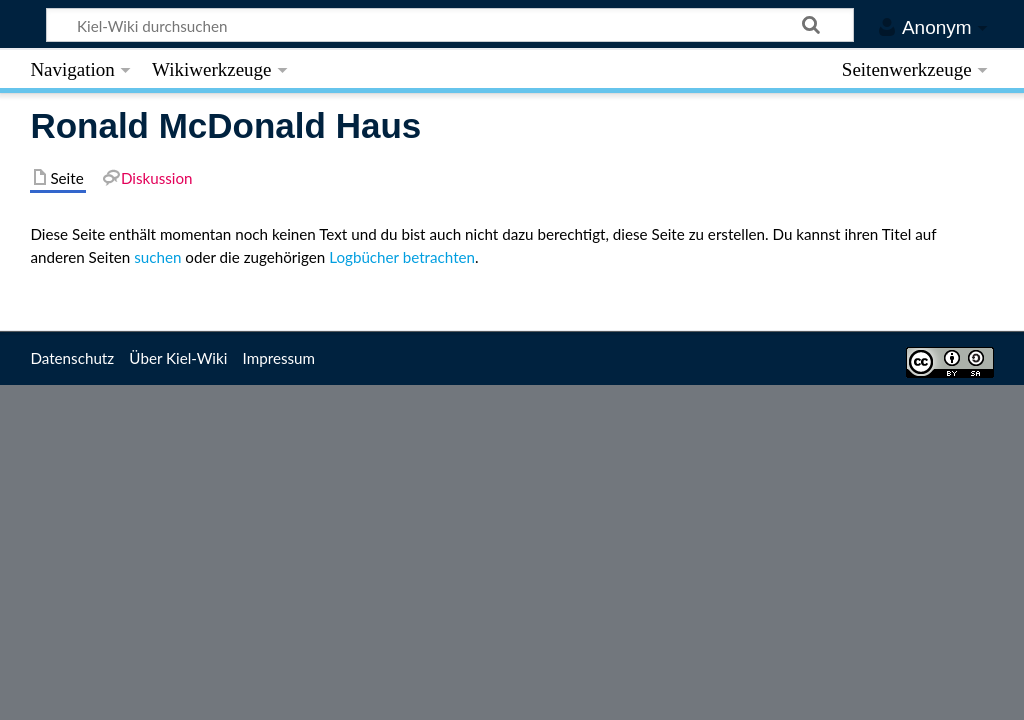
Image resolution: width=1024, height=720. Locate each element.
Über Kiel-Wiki (178, 358)
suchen (157, 257)
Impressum (279, 358)
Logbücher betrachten (402, 257)
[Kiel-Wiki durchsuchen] (450, 25)
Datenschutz (72, 358)
